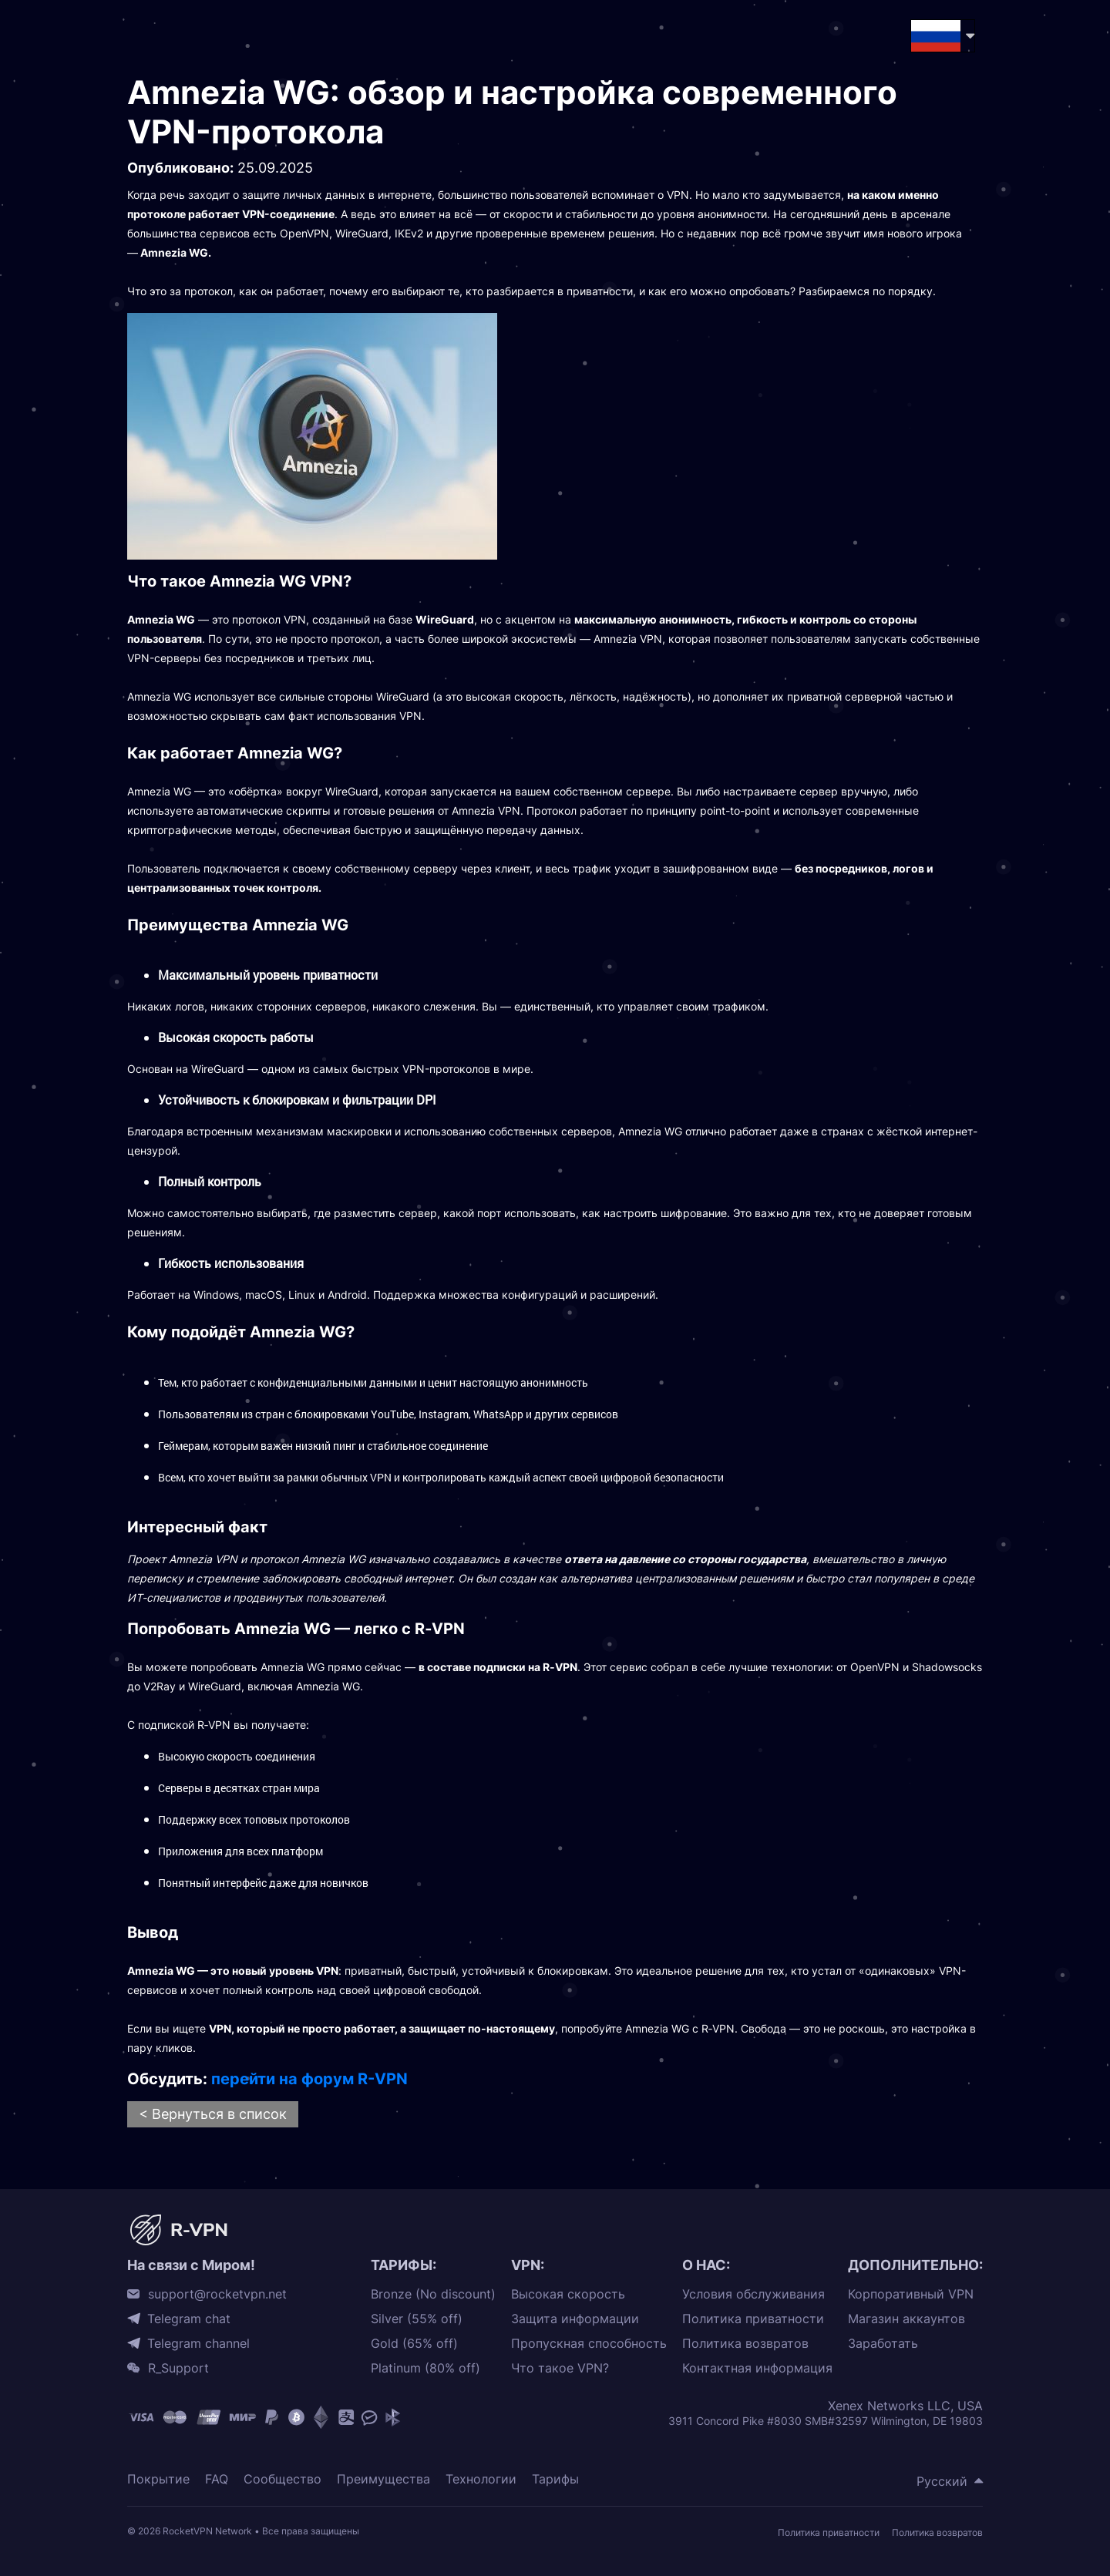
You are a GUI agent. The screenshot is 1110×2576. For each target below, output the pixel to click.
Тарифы (555, 2479)
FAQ (216, 2479)
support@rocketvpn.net (217, 2294)
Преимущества (383, 2479)
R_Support (178, 2368)
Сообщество (282, 2479)
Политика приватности (753, 2319)
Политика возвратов (745, 2343)
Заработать (883, 2343)
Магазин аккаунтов (906, 2319)
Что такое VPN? (560, 2368)
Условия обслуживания (753, 2294)
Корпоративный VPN (911, 2294)
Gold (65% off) (414, 2343)
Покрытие (158, 2479)
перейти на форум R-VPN (309, 2079)
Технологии (481, 2479)
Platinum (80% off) (425, 2368)
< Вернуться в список (213, 2114)
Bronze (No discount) (433, 2294)
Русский (942, 2481)
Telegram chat (188, 2318)
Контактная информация (757, 2368)
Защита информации (575, 2319)
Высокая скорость (568, 2294)
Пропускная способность (589, 2343)
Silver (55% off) (416, 2319)
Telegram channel (198, 2343)
